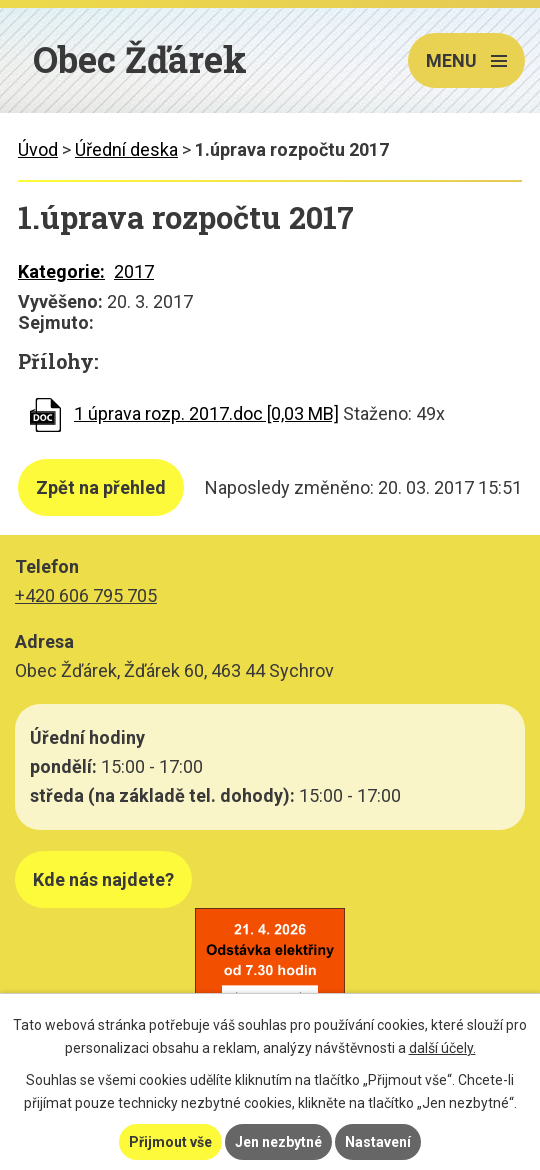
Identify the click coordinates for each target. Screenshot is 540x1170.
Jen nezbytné (278, 1142)
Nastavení (378, 1142)
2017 (134, 271)
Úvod (38, 149)
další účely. (442, 1048)
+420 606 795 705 (86, 595)
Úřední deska (126, 149)
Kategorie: (61, 271)
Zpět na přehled (101, 487)
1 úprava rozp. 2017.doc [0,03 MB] (206, 413)
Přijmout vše (170, 1142)
